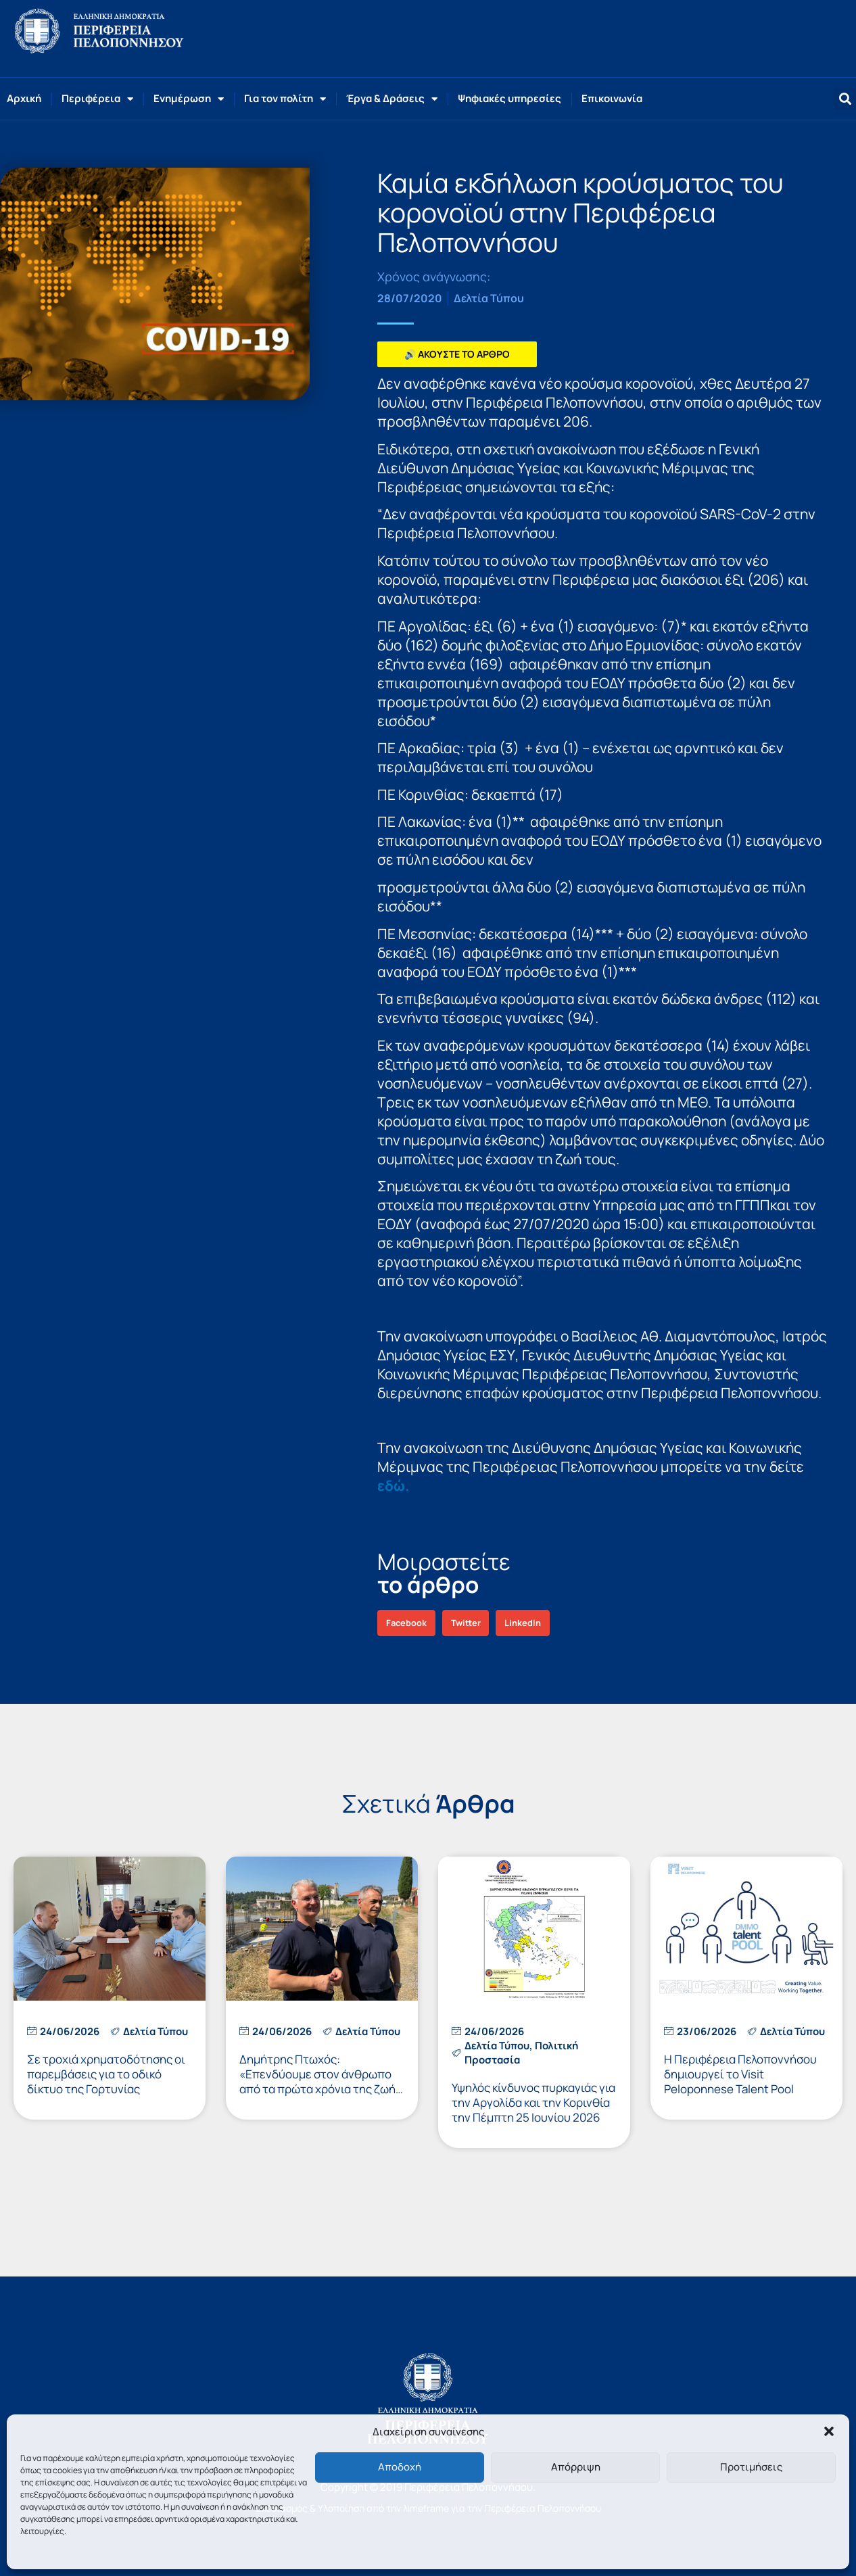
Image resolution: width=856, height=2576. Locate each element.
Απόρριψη (575, 2467)
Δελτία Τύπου (489, 298)
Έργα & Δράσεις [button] (391, 99)
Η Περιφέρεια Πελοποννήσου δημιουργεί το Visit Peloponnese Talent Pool (740, 2074)
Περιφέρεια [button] (97, 99)
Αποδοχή (399, 2467)
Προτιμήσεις (751, 2467)
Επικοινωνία (611, 98)
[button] (829, 2431)
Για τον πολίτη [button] (285, 99)
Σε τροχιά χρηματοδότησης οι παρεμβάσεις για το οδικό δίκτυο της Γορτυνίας (106, 2074)
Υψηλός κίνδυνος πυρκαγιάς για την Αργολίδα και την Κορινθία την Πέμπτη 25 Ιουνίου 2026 (533, 2102)
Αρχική (24, 98)
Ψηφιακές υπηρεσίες (509, 98)
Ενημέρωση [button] (188, 99)
